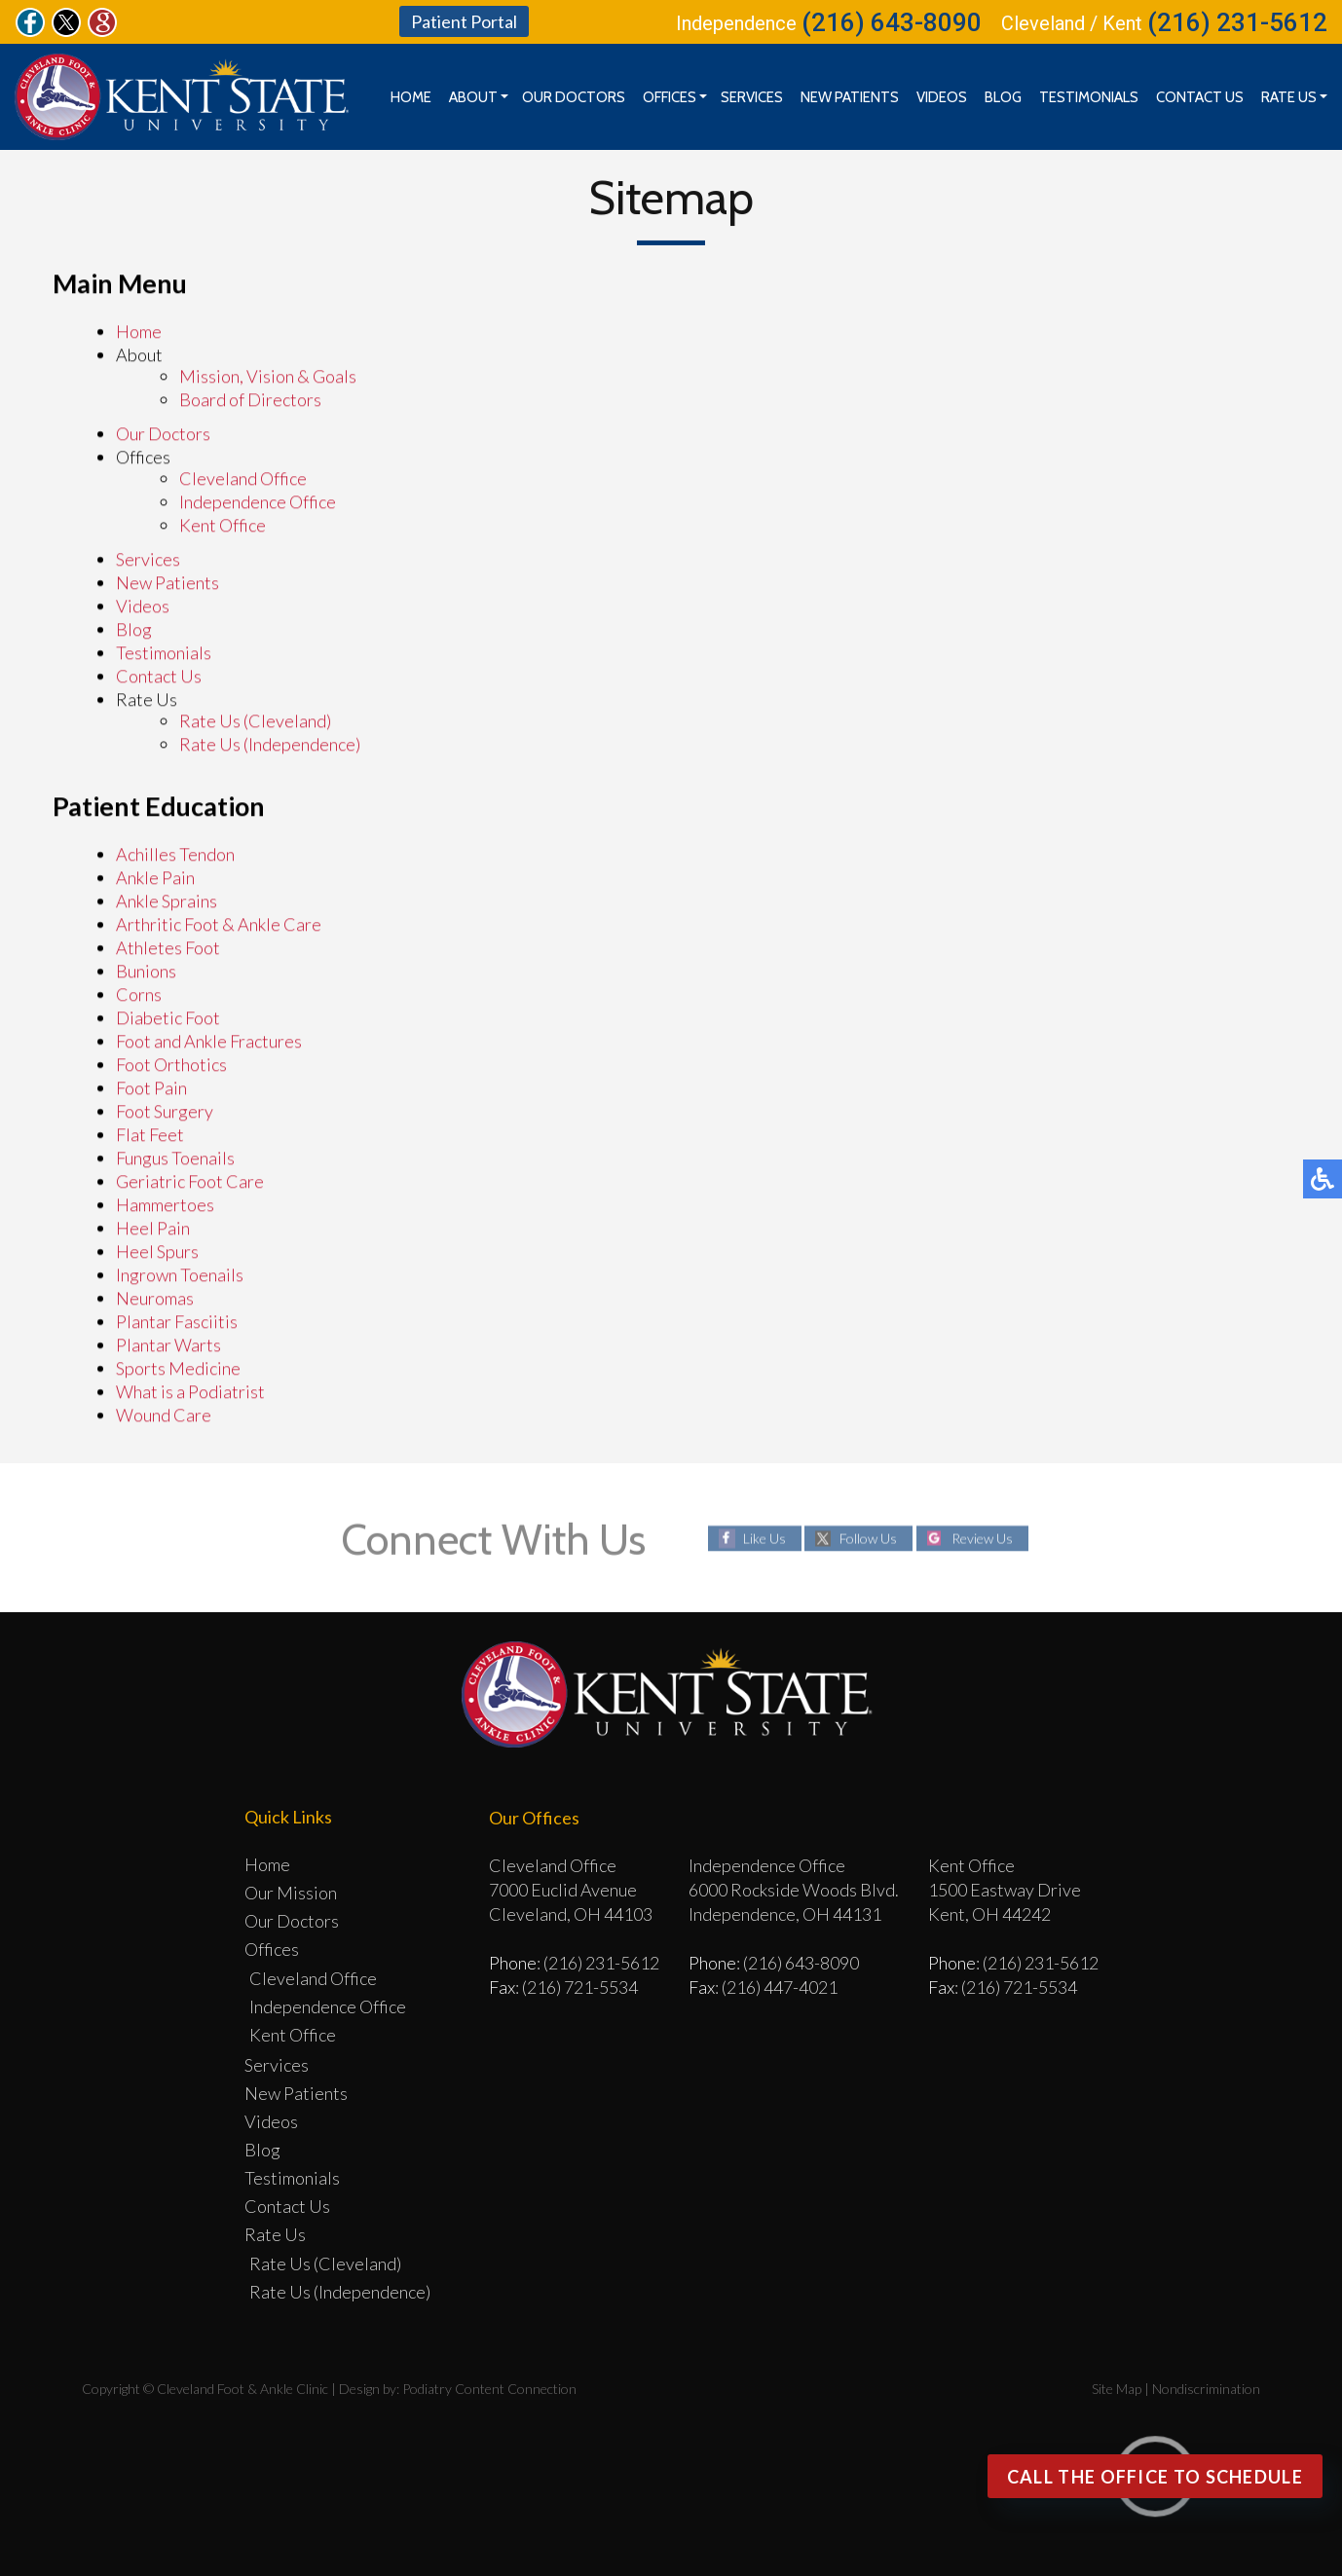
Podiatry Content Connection (489, 2388)
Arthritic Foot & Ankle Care (218, 925)
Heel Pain (153, 1228)
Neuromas (155, 1298)
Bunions (146, 971)
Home (411, 97)
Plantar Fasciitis (177, 1322)
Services (752, 97)
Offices (669, 97)
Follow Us (868, 1537)
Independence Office (257, 502)
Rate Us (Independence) (269, 744)
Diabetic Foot (168, 1018)
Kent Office (222, 525)
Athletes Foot (168, 948)
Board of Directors (250, 400)
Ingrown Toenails (179, 1275)
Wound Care (163, 1415)
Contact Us (1200, 97)
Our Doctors (573, 97)
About (473, 97)
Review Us (982, 1537)
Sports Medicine (178, 1369)
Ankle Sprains (166, 901)
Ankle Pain (155, 878)
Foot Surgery (164, 1111)
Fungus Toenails (175, 1158)
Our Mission (290, 1892)
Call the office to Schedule (1155, 2476)
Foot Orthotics (171, 1065)
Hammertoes (165, 1205)
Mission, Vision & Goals (267, 376)
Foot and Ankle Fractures (209, 1041)
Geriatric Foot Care (190, 1182)
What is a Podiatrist (190, 1392)
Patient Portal (464, 21)
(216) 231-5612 (1237, 22)
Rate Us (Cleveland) (255, 721)
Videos (941, 97)
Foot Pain (151, 1088)
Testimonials (1088, 97)
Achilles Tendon (175, 854)
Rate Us (1289, 97)
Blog (1003, 97)
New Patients (850, 97)
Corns (139, 995)
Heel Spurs (157, 1252)
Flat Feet (150, 1135)
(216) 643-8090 (891, 22)
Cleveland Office (243, 479)
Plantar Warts (168, 1345)
